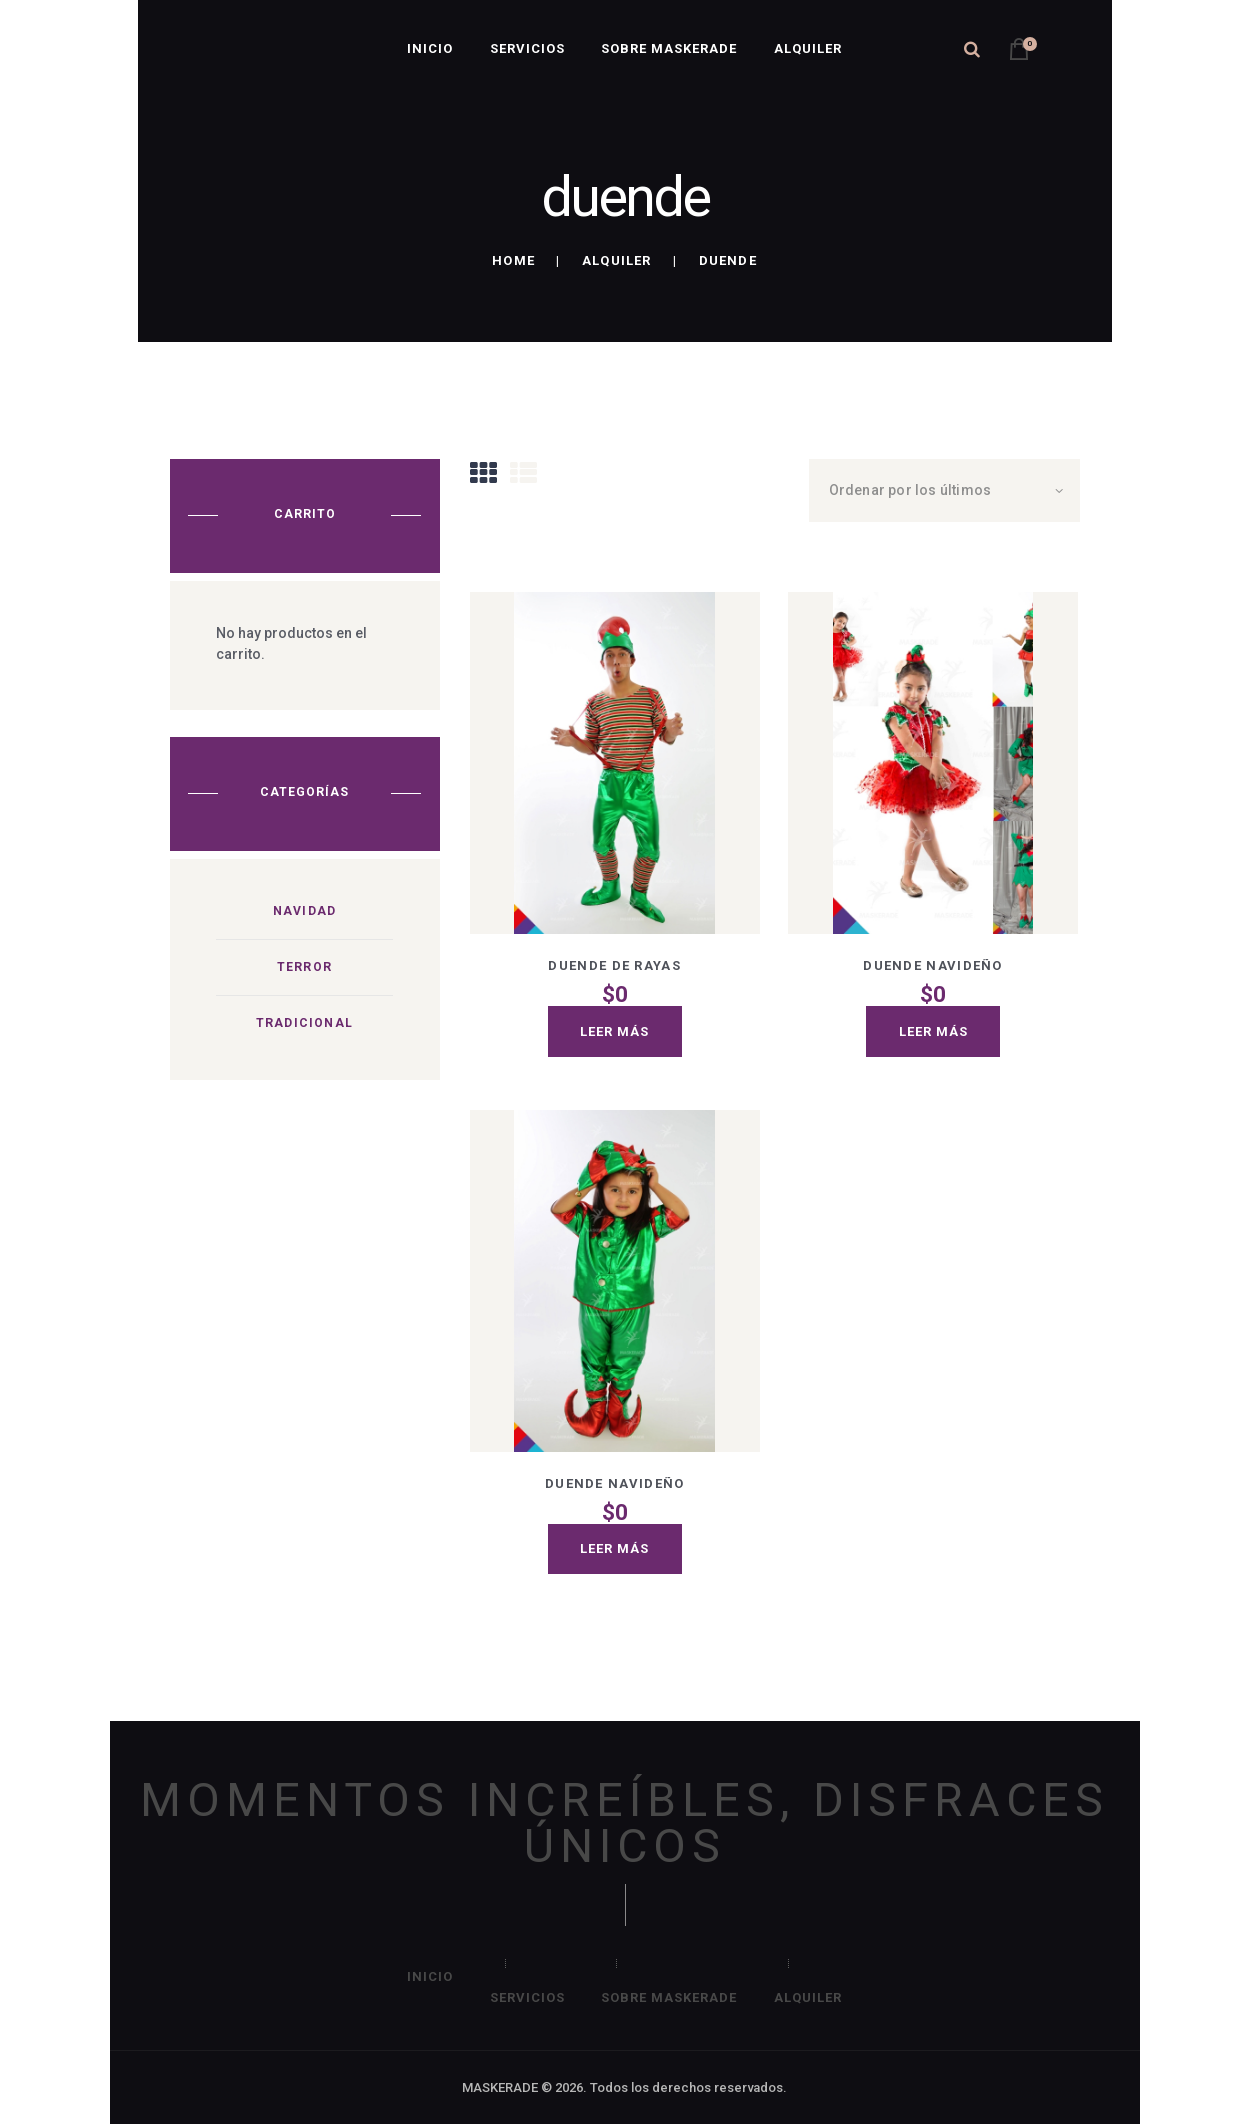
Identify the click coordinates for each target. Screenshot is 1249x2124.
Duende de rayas (614, 965)
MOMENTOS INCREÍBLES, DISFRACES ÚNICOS (624, 1823)
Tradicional (304, 1023)
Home (513, 260)
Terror (304, 967)
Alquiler (617, 260)
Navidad (304, 911)
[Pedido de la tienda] (944, 490)
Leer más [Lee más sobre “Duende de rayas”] (614, 1031)
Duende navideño (933, 965)
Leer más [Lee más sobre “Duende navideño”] (933, 1031)
